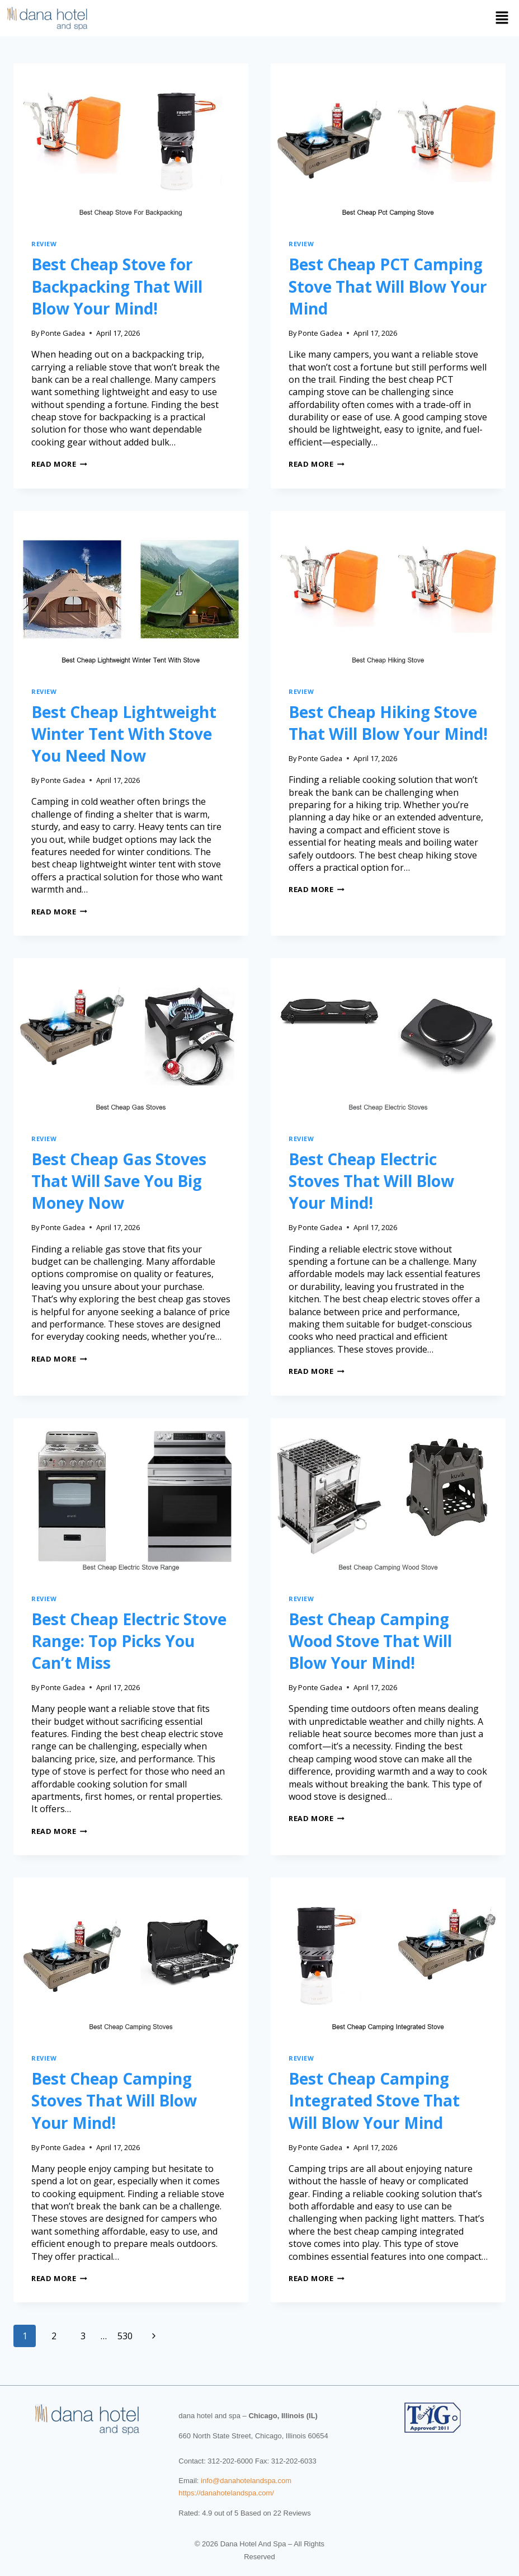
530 (125, 2336)
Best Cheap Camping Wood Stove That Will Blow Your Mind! (370, 1640)
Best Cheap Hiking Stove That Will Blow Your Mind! (388, 722)
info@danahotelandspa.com (246, 2480)
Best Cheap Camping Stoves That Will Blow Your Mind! (114, 2100)
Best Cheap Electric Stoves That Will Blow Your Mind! (371, 1180)
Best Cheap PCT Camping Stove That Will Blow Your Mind (388, 286)
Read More (59, 464)
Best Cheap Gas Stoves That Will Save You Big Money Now (118, 1180)
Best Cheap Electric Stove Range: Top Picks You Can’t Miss (129, 1640)
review (43, 244)
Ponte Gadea (63, 333)
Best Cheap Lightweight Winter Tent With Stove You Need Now (123, 733)
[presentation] (130, 141)
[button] (306, 18)
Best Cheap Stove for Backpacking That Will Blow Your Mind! (116, 286)
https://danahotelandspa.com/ (226, 2493)
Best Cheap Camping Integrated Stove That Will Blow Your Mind (374, 2100)
